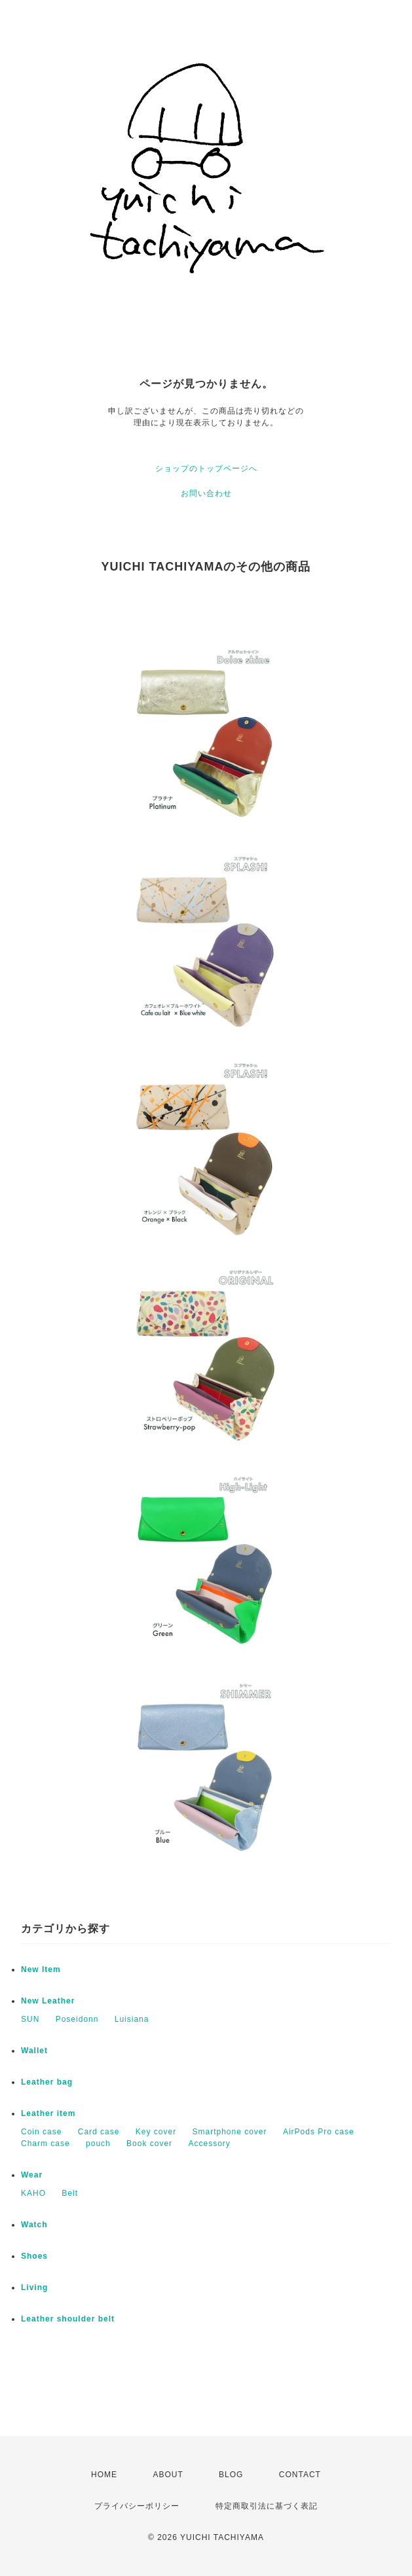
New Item (41, 1969)
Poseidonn (77, 2019)
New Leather (48, 2000)
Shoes (34, 2256)
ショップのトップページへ (206, 468)
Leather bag (47, 2082)
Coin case (41, 2131)
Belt (70, 2193)
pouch (98, 2143)
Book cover (149, 2143)
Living (34, 2287)
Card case (99, 2131)
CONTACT (300, 2474)
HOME (104, 2474)
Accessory (209, 2143)
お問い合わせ (206, 493)
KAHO (33, 2193)
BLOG (231, 2474)
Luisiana (132, 2019)
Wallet (34, 2050)
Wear (32, 2174)
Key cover (156, 2131)
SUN (30, 2019)
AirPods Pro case (318, 2131)
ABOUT (168, 2474)
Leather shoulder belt (68, 2318)
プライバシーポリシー (136, 2506)
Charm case (45, 2143)
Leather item (48, 2113)
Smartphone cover (229, 2131)
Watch (34, 2224)
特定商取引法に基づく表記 (266, 2506)
